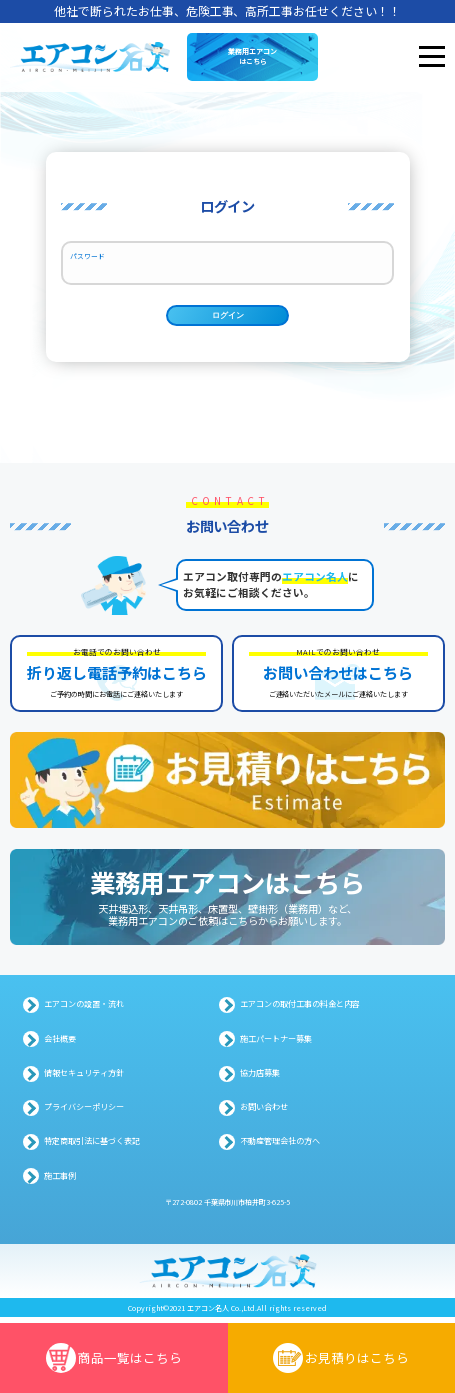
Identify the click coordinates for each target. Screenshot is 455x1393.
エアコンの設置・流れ (84, 1009)
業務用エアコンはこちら (252, 56)
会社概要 (60, 1044)
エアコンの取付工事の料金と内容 (300, 1009)
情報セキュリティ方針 (84, 1078)
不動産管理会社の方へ (280, 1147)
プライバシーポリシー (84, 1112)
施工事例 (60, 1181)
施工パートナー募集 (276, 1044)
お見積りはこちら (341, 1358)
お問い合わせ (264, 1112)
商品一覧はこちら (114, 1358)
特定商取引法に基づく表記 (92, 1147)
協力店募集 (260, 1078)
